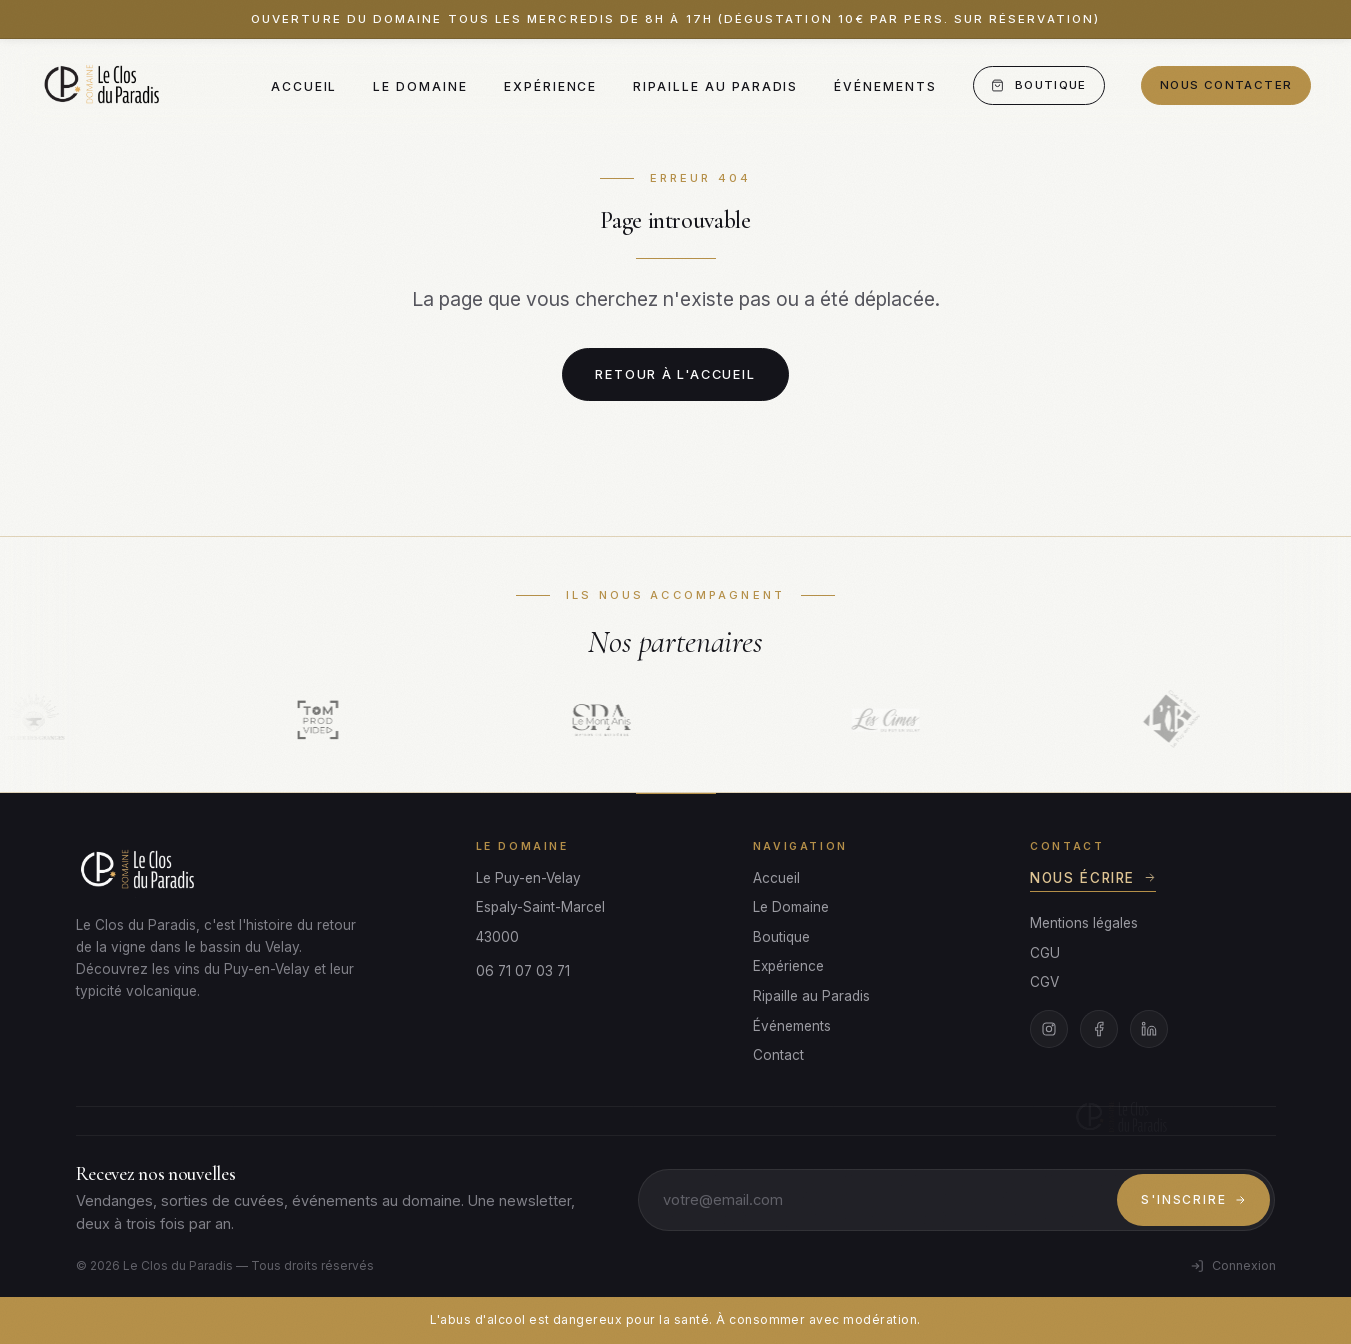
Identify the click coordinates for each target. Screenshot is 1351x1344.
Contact (778, 1055)
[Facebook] (1099, 1029)
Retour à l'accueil (675, 374)
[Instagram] (1049, 1029)
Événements (885, 86)
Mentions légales (1084, 923)
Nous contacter (1226, 85)
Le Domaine (420, 86)
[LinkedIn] (1149, 1029)
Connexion (1233, 1265)
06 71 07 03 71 (523, 971)
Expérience (550, 86)
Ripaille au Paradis (715, 86)
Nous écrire (1093, 878)
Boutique (1038, 85)
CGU (1045, 953)
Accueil (304, 86)
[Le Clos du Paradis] (104, 86)
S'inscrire (1193, 1199)
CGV (1044, 982)
